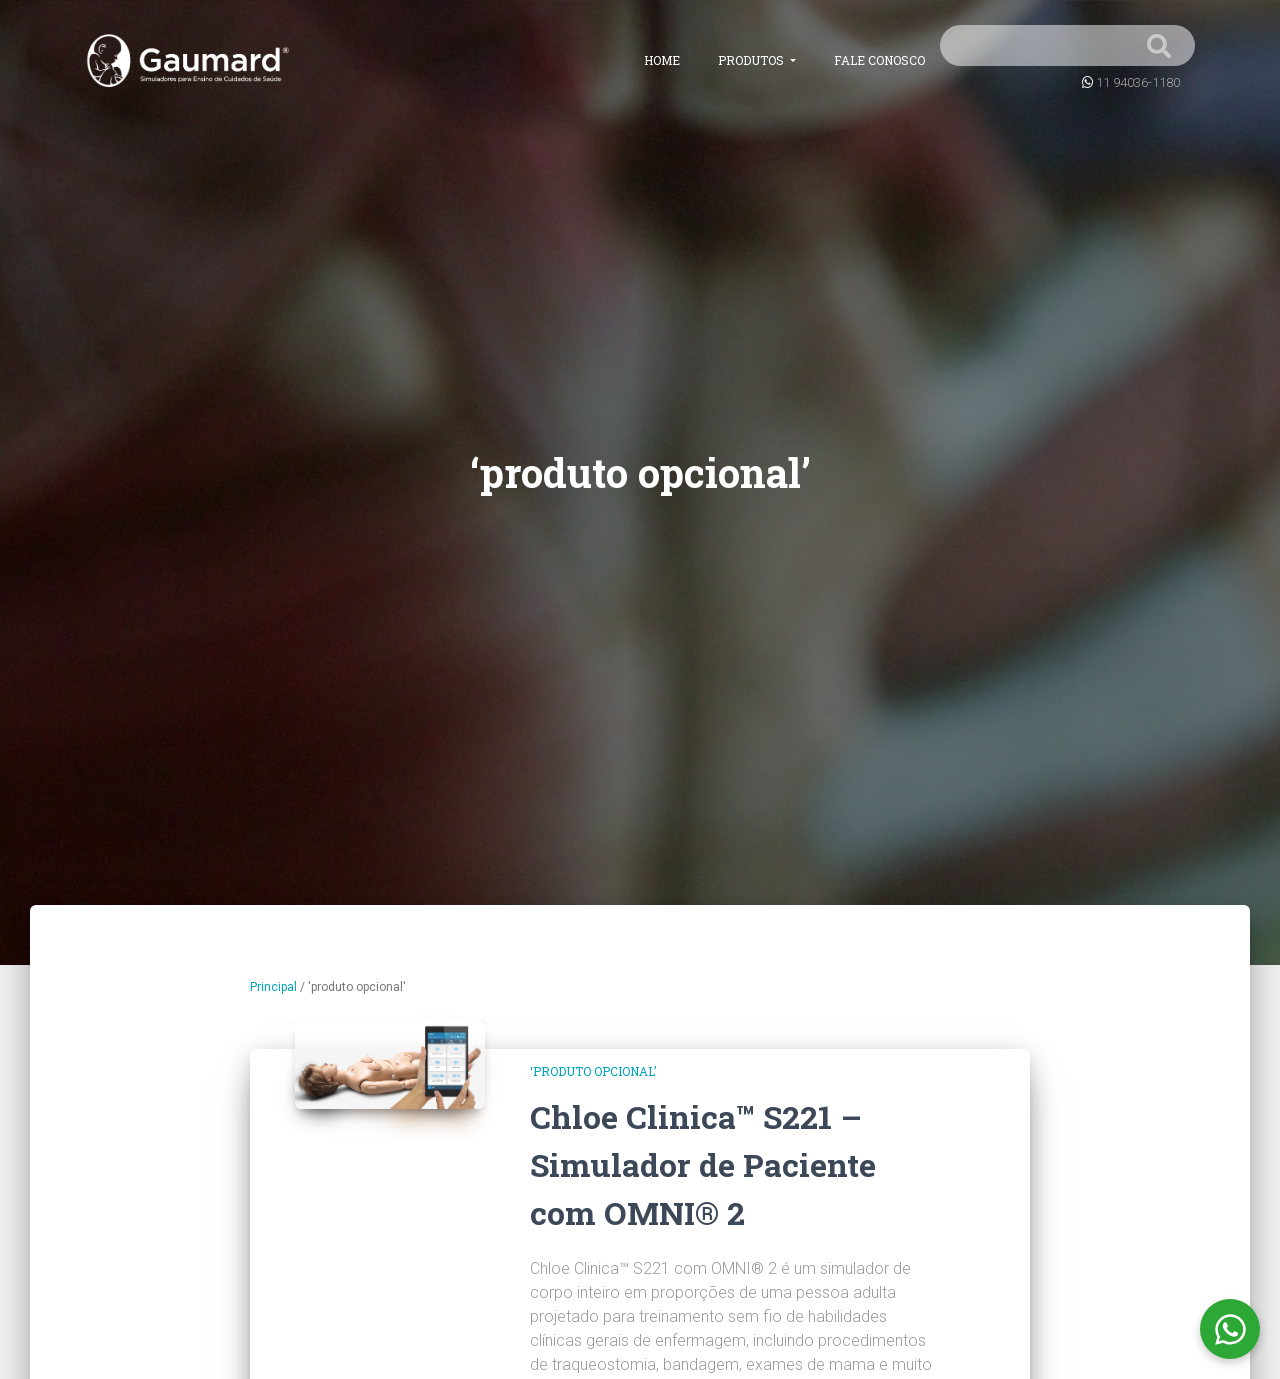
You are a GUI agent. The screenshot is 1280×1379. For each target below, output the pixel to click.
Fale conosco (879, 60)
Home (662, 60)
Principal (273, 987)
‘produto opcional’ (593, 1071)
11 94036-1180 (1138, 82)
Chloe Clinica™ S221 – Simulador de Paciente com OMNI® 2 (703, 1164)
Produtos (752, 60)
